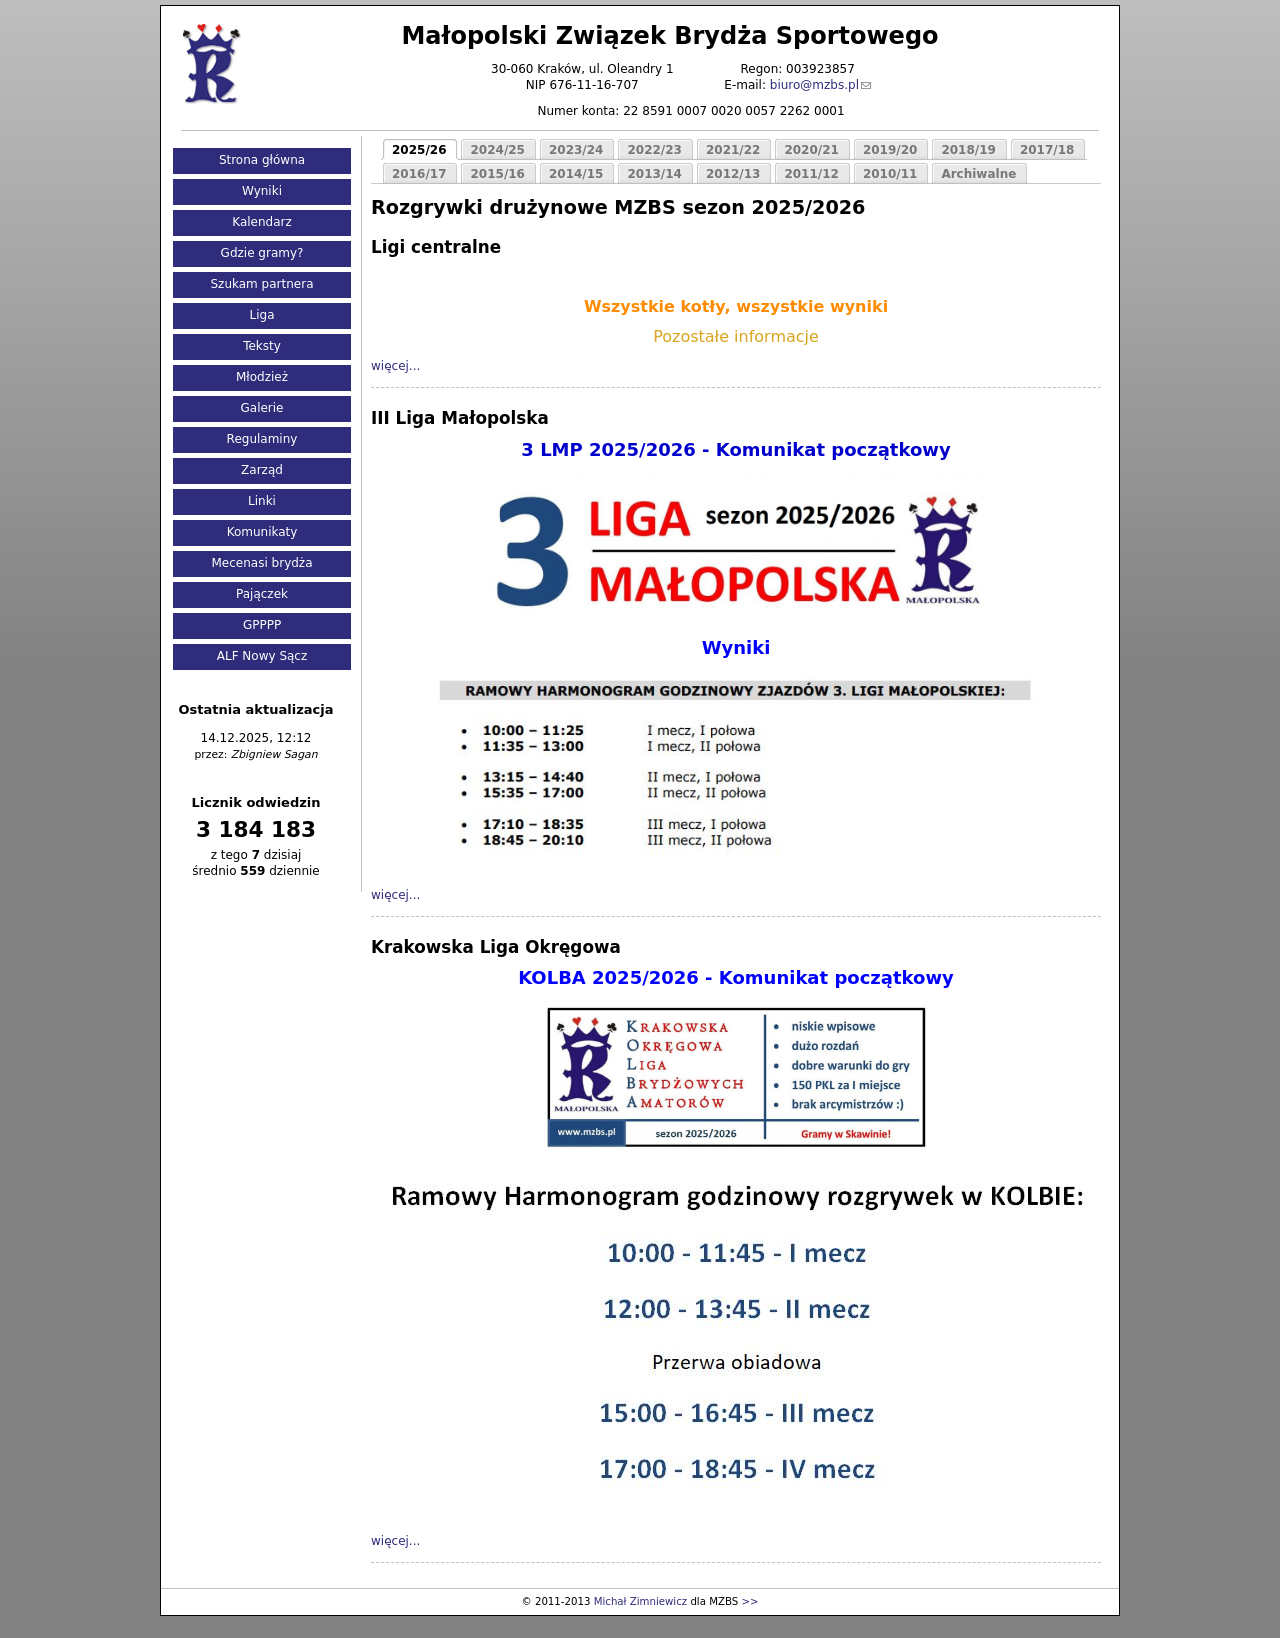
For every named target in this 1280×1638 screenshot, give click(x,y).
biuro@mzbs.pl (814, 85)
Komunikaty (262, 532)
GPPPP (262, 625)
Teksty (262, 346)
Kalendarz (262, 222)
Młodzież (262, 377)
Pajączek (262, 594)
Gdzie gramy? (262, 253)
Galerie (261, 408)
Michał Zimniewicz (640, 1601)
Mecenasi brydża (262, 563)
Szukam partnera (261, 284)
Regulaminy (262, 439)
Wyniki (262, 191)
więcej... (395, 366)
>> (749, 1601)
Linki (262, 501)
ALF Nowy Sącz (262, 656)
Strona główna (262, 160)
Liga (262, 315)
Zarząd (262, 470)
